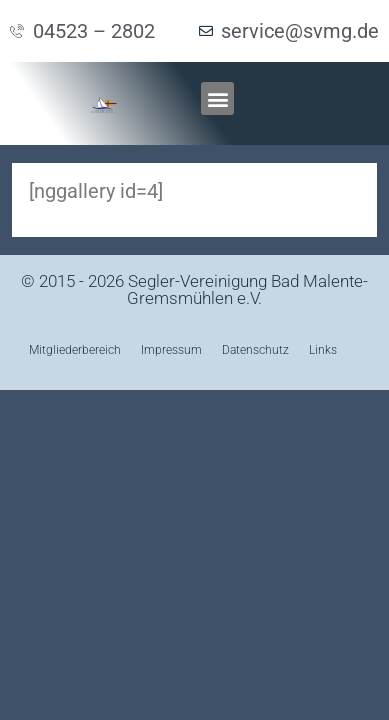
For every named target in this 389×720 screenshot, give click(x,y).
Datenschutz (255, 350)
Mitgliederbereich (75, 350)
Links (323, 350)
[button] (217, 98)
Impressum (171, 350)
